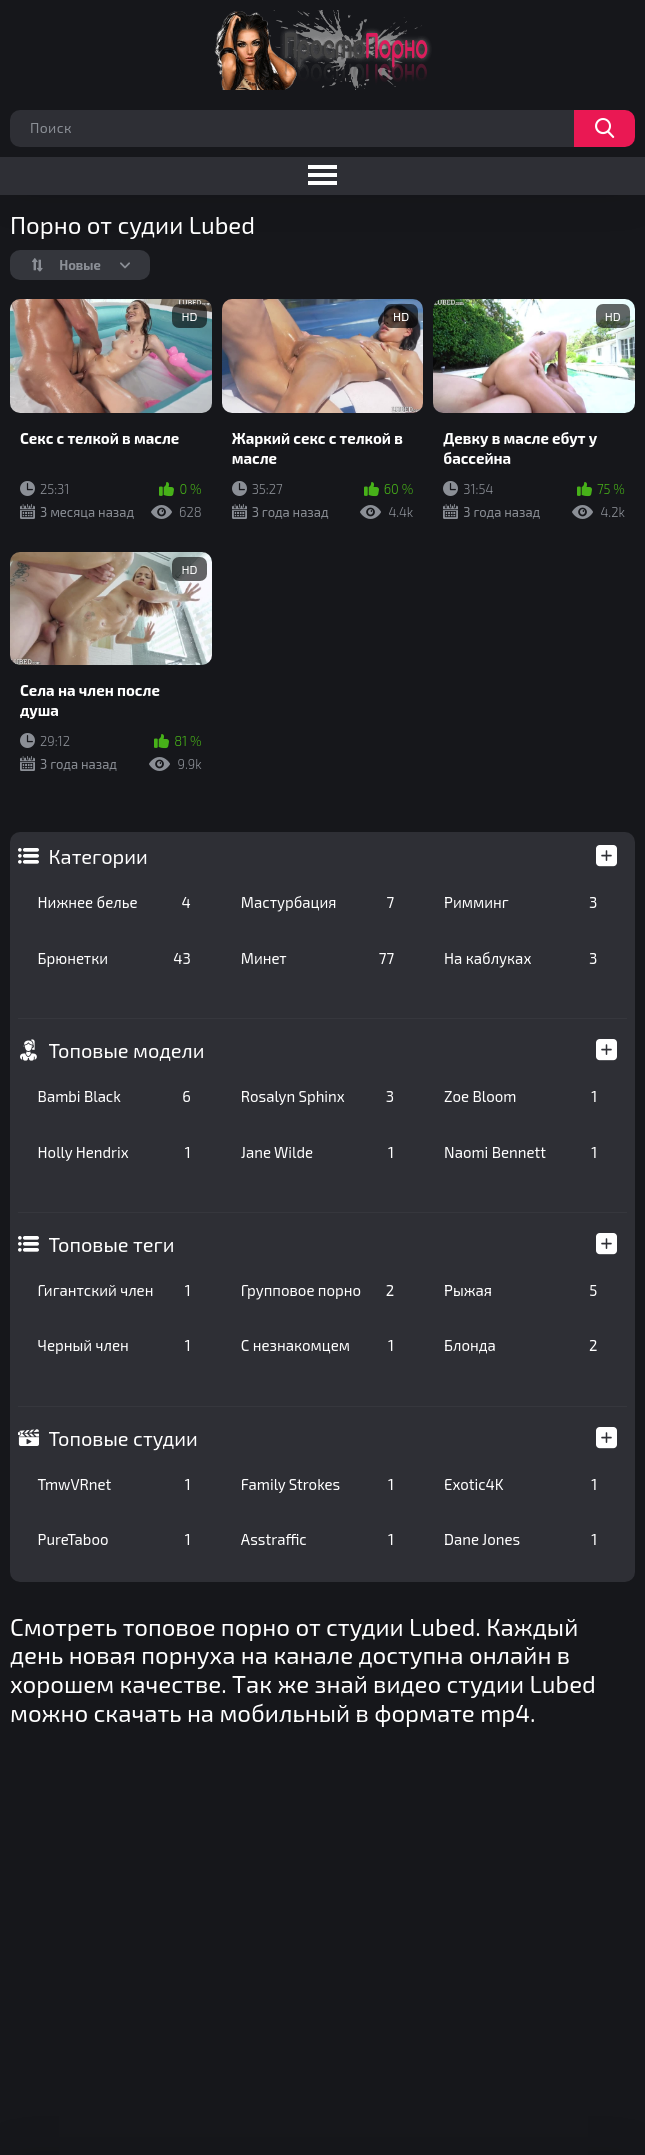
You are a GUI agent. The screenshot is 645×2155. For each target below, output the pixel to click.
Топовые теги (112, 1244)
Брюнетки (114, 958)
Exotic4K (520, 1484)
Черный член (114, 1345)
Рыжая (520, 1290)
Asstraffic (317, 1539)
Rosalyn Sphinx (317, 1096)
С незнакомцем (317, 1345)
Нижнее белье (114, 902)
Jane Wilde (317, 1152)
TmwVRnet (114, 1484)
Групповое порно (317, 1290)
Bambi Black (114, 1096)
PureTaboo (114, 1539)
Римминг (520, 902)
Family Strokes (317, 1484)
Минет (317, 958)
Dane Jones (520, 1539)
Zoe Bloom (520, 1096)
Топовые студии (123, 1438)
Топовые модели (127, 1050)
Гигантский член (114, 1290)
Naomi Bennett (520, 1152)
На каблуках (520, 958)
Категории (98, 856)
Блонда (520, 1345)
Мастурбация (317, 902)
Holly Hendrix (114, 1152)
